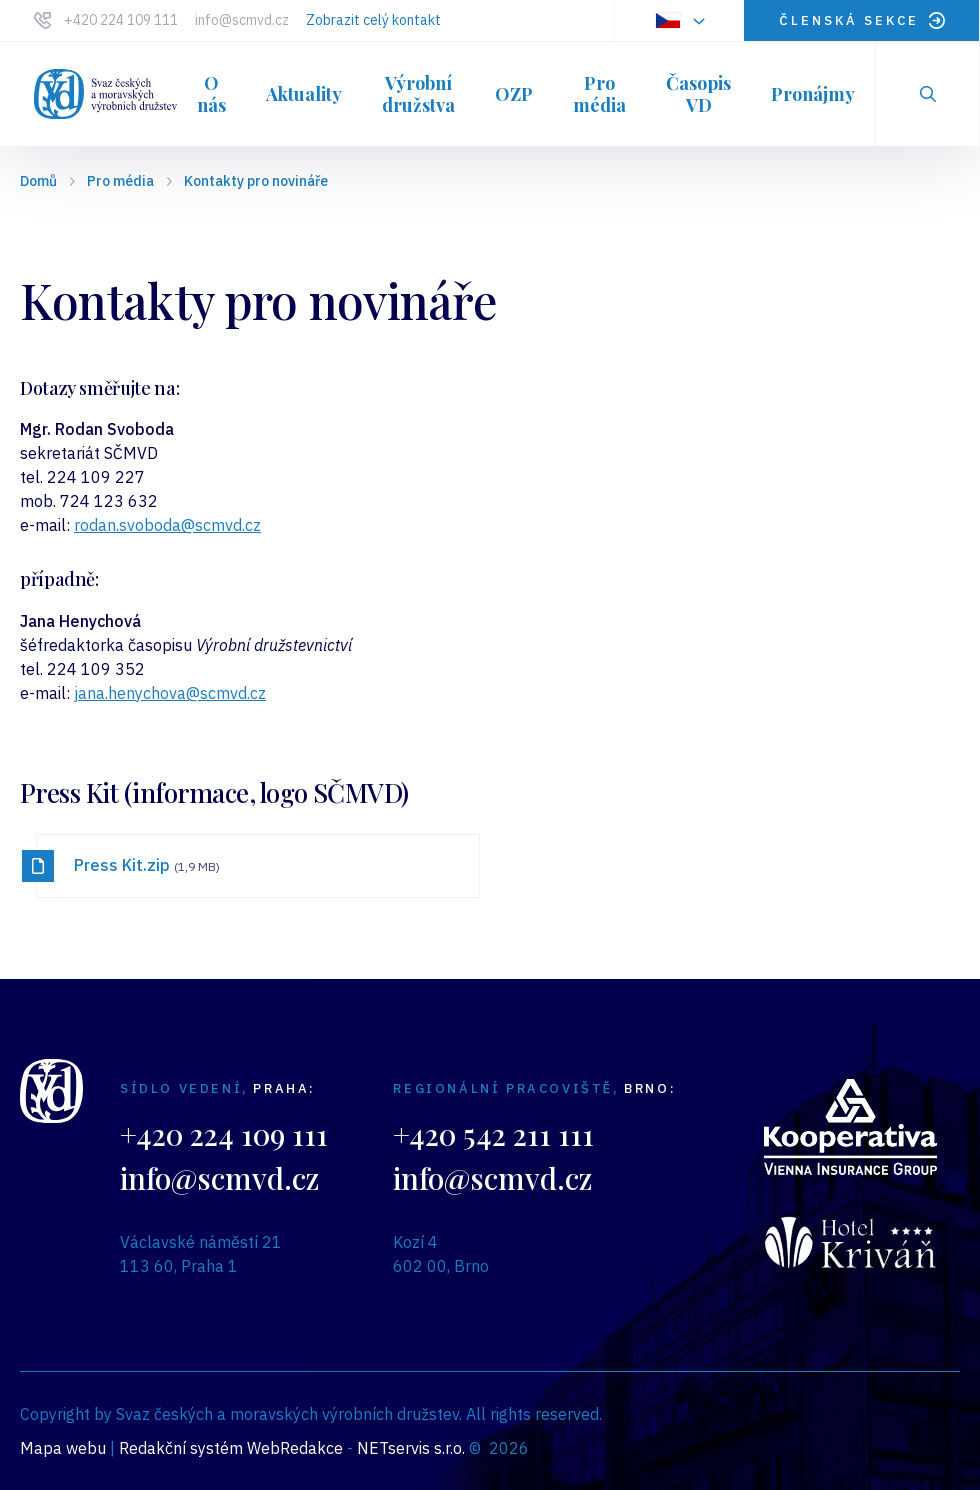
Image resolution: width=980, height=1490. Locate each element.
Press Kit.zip (147, 865)
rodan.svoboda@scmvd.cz (167, 525)
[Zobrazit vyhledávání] (928, 94)
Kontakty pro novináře (256, 181)
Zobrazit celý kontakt (373, 20)
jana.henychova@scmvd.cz (170, 693)
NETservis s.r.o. (411, 1448)
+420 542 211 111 (493, 1133)
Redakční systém (181, 1448)
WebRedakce (295, 1448)
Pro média (120, 181)
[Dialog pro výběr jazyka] (679, 20)
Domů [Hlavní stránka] (38, 181)
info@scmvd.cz (242, 20)
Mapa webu (63, 1448)
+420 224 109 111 (121, 20)
